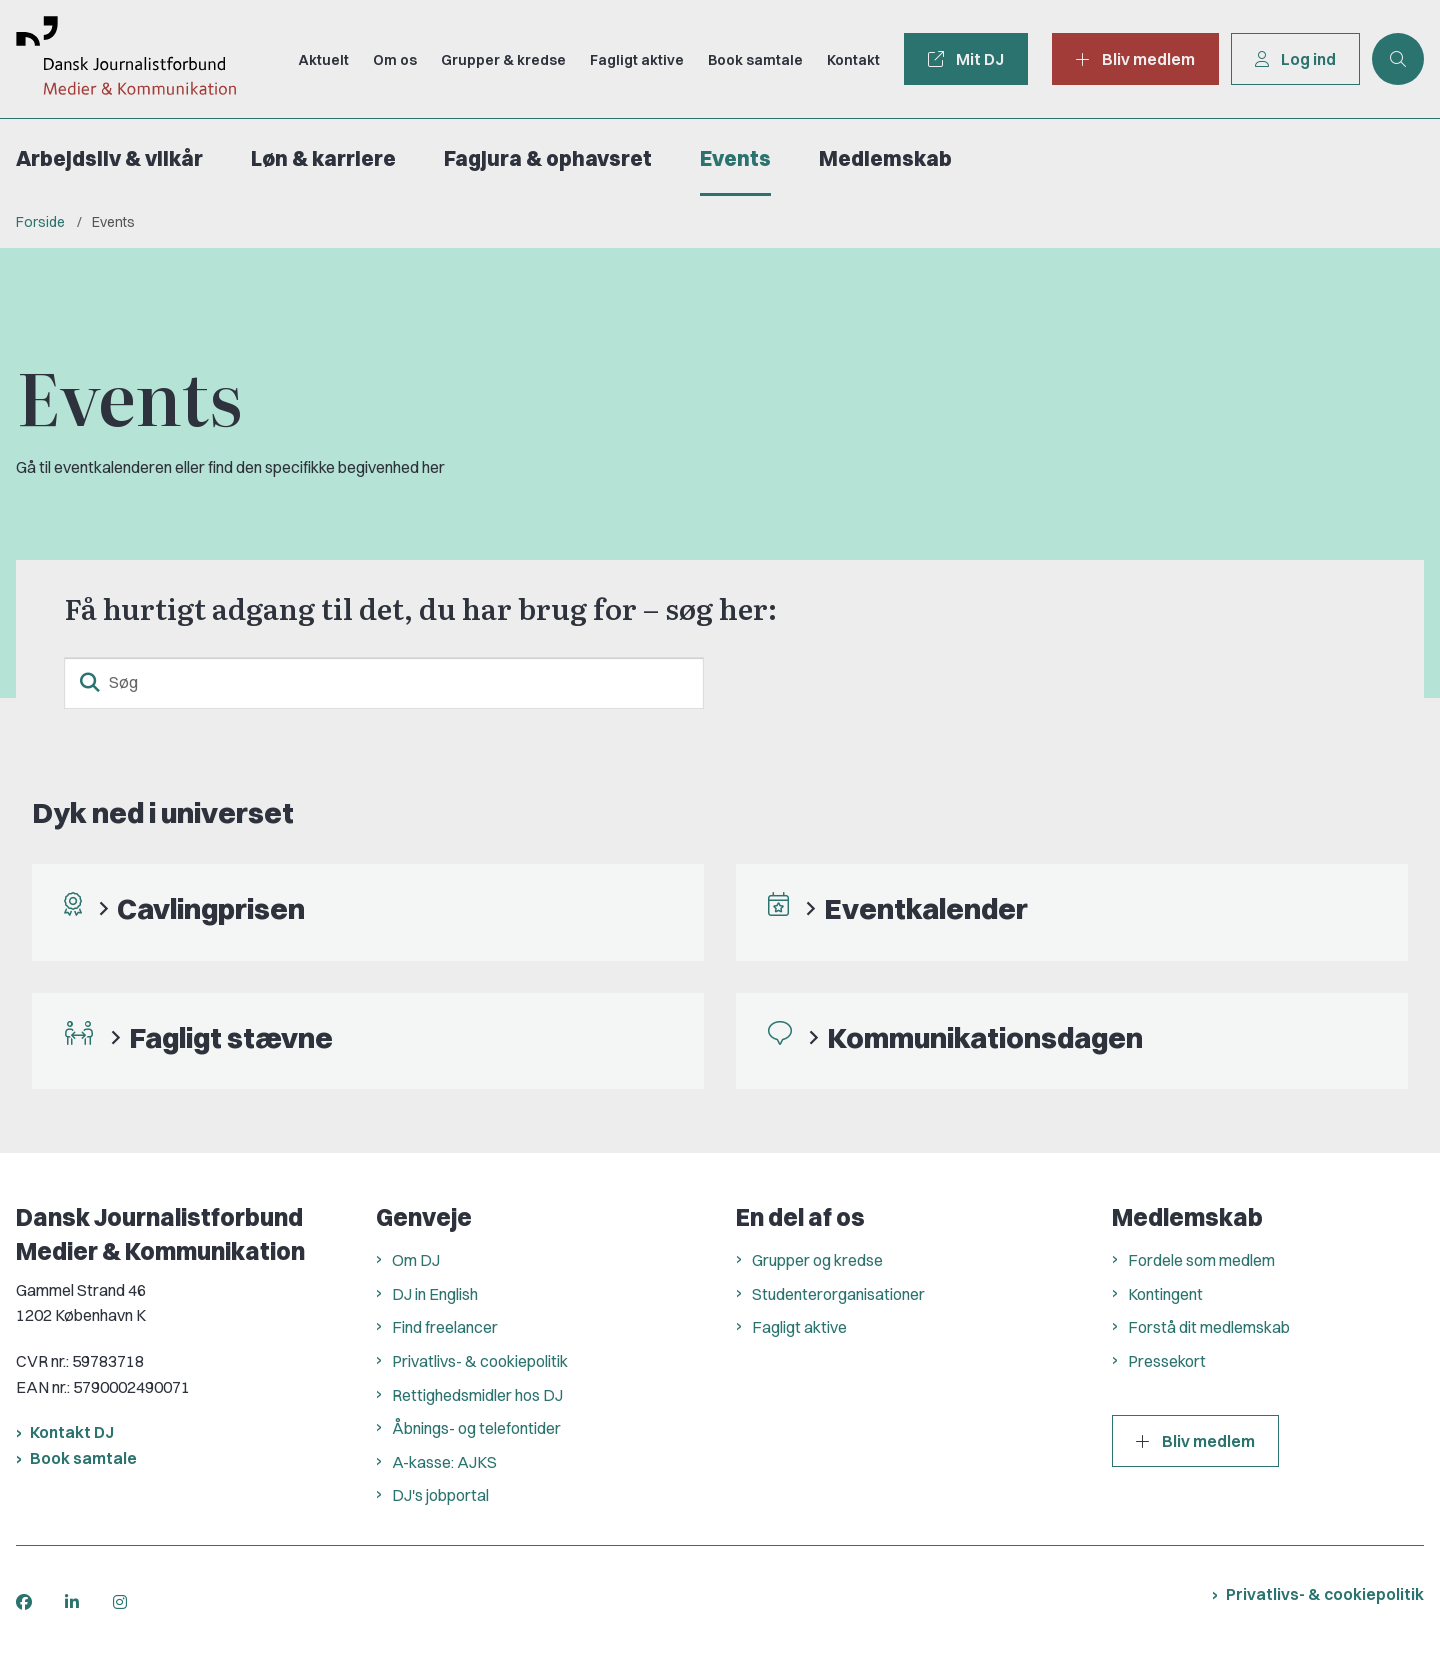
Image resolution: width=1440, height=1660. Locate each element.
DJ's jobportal (440, 1495)
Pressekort (1167, 1361)
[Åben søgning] (1398, 59)
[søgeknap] (90, 683)
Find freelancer (445, 1327)
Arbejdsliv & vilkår (109, 158)
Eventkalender (926, 908)
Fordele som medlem (1201, 1260)
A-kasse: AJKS (444, 1462)
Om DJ (416, 1260)
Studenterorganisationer (838, 1294)
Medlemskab (885, 158)
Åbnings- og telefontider (476, 1428)
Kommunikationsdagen (985, 1037)
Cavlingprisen (211, 908)
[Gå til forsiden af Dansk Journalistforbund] (118, 59)
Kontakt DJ (72, 1432)
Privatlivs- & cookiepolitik (480, 1361)
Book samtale (83, 1458)
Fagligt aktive (799, 1327)
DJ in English (435, 1294)
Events (735, 158)
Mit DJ (966, 59)
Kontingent (1165, 1294)
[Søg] (384, 683)
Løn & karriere (323, 158)
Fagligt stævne (231, 1037)
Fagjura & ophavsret (548, 158)
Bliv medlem (1195, 1441)
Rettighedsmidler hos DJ (477, 1395)
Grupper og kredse (817, 1260)
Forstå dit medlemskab (1209, 1327)
